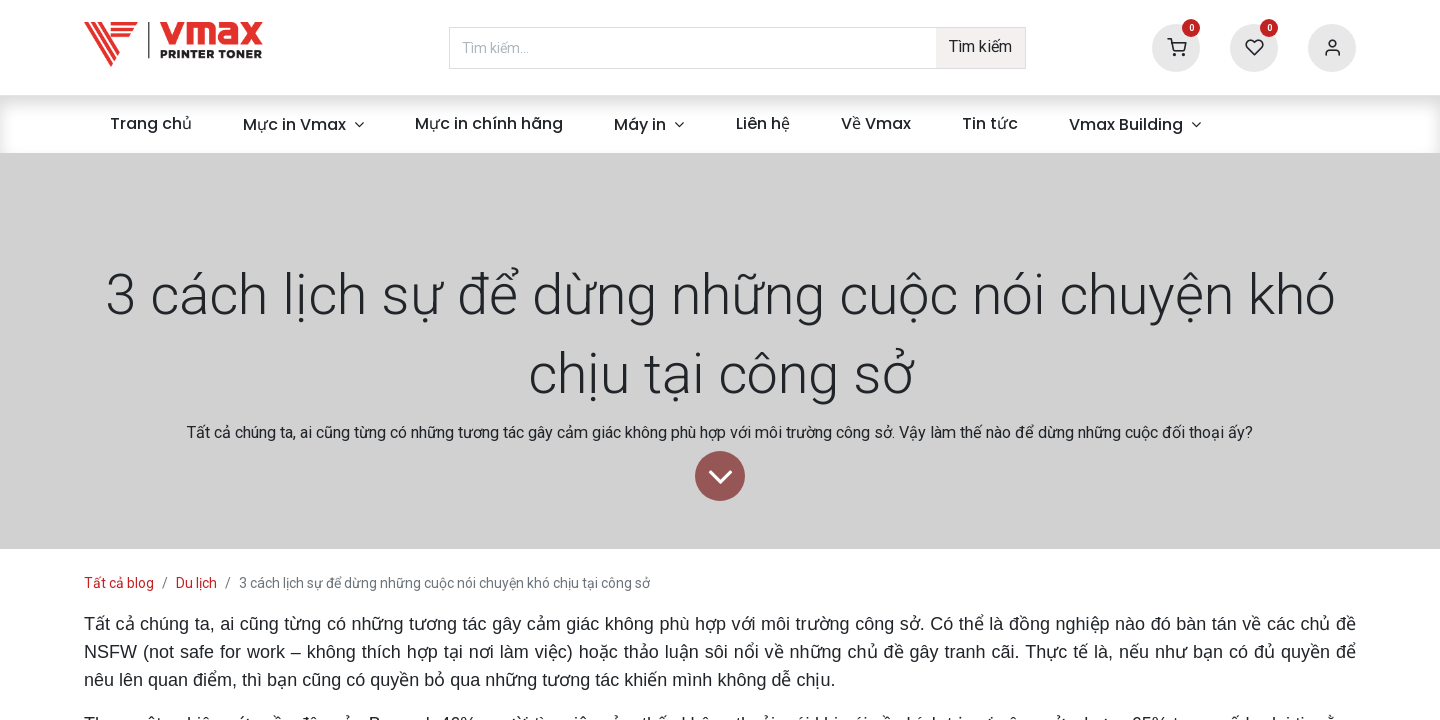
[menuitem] (150, 124)
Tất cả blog (119, 583)
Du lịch (196, 583)
